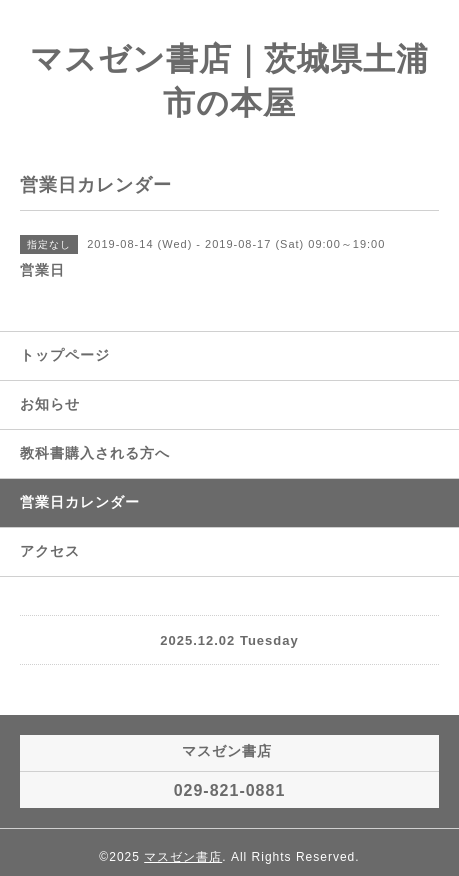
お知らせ (50, 404)
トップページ (65, 355)
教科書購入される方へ (95, 453)
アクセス (50, 551)
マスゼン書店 (183, 857)
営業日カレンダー (80, 502)
